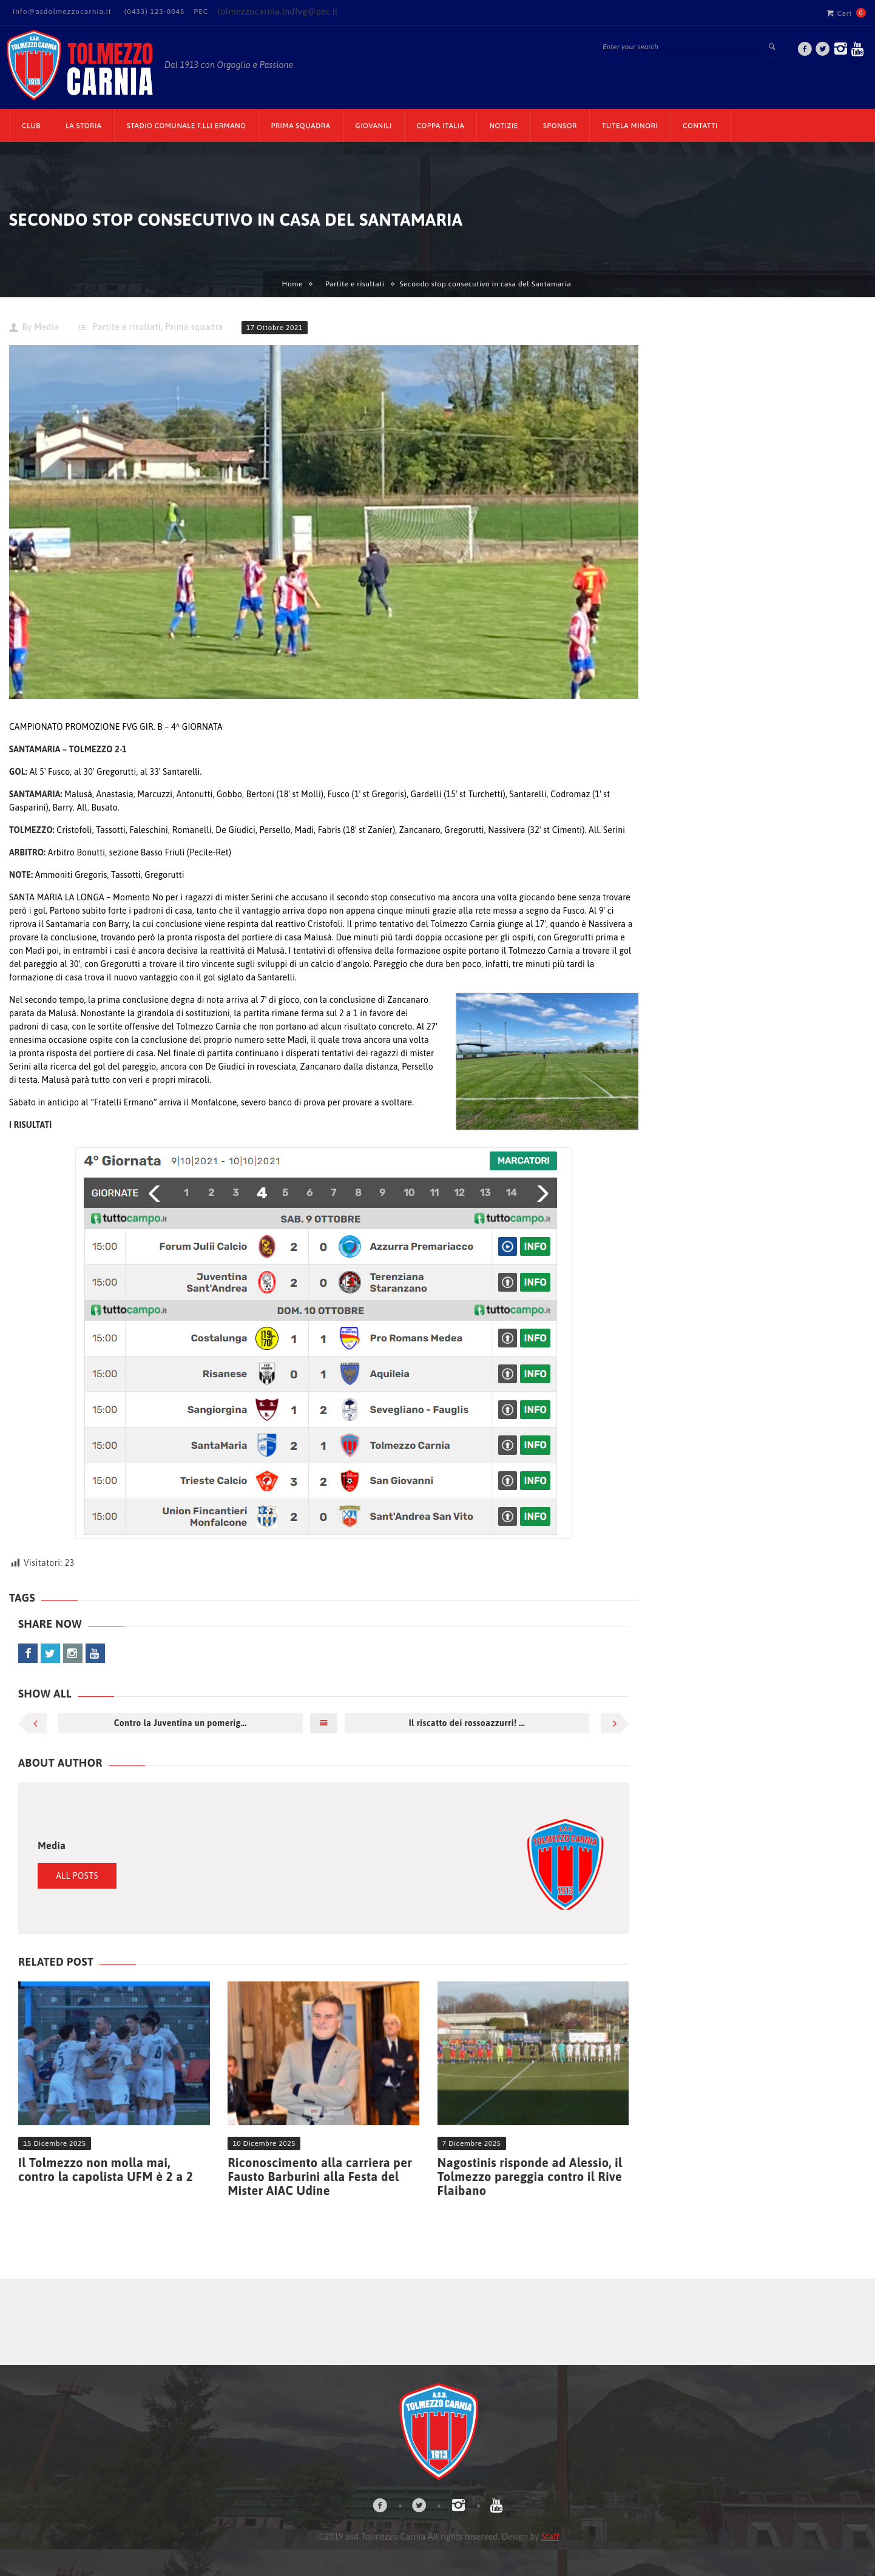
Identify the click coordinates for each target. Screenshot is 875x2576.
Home (292, 284)
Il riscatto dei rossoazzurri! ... (467, 1723)
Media (46, 327)
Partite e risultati (355, 284)
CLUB (31, 125)
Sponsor (560, 125)
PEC (201, 11)
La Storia (84, 125)
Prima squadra (194, 327)
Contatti (700, 125)
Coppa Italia (441, 125)
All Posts (77, 1876)
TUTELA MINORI (630, 125)
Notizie (503, 125)
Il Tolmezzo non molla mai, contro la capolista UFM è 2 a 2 (105, 2169)
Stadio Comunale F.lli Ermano (186, 125)
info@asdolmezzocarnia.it (62, 11)
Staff (550, 2536)
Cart (839, 13)
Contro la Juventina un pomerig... (180, 1723)
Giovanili (374, 125)
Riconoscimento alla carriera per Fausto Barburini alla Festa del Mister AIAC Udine (320, 2176)
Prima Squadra (300, 125)
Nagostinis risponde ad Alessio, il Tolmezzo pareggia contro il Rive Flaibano (530, 2176)
